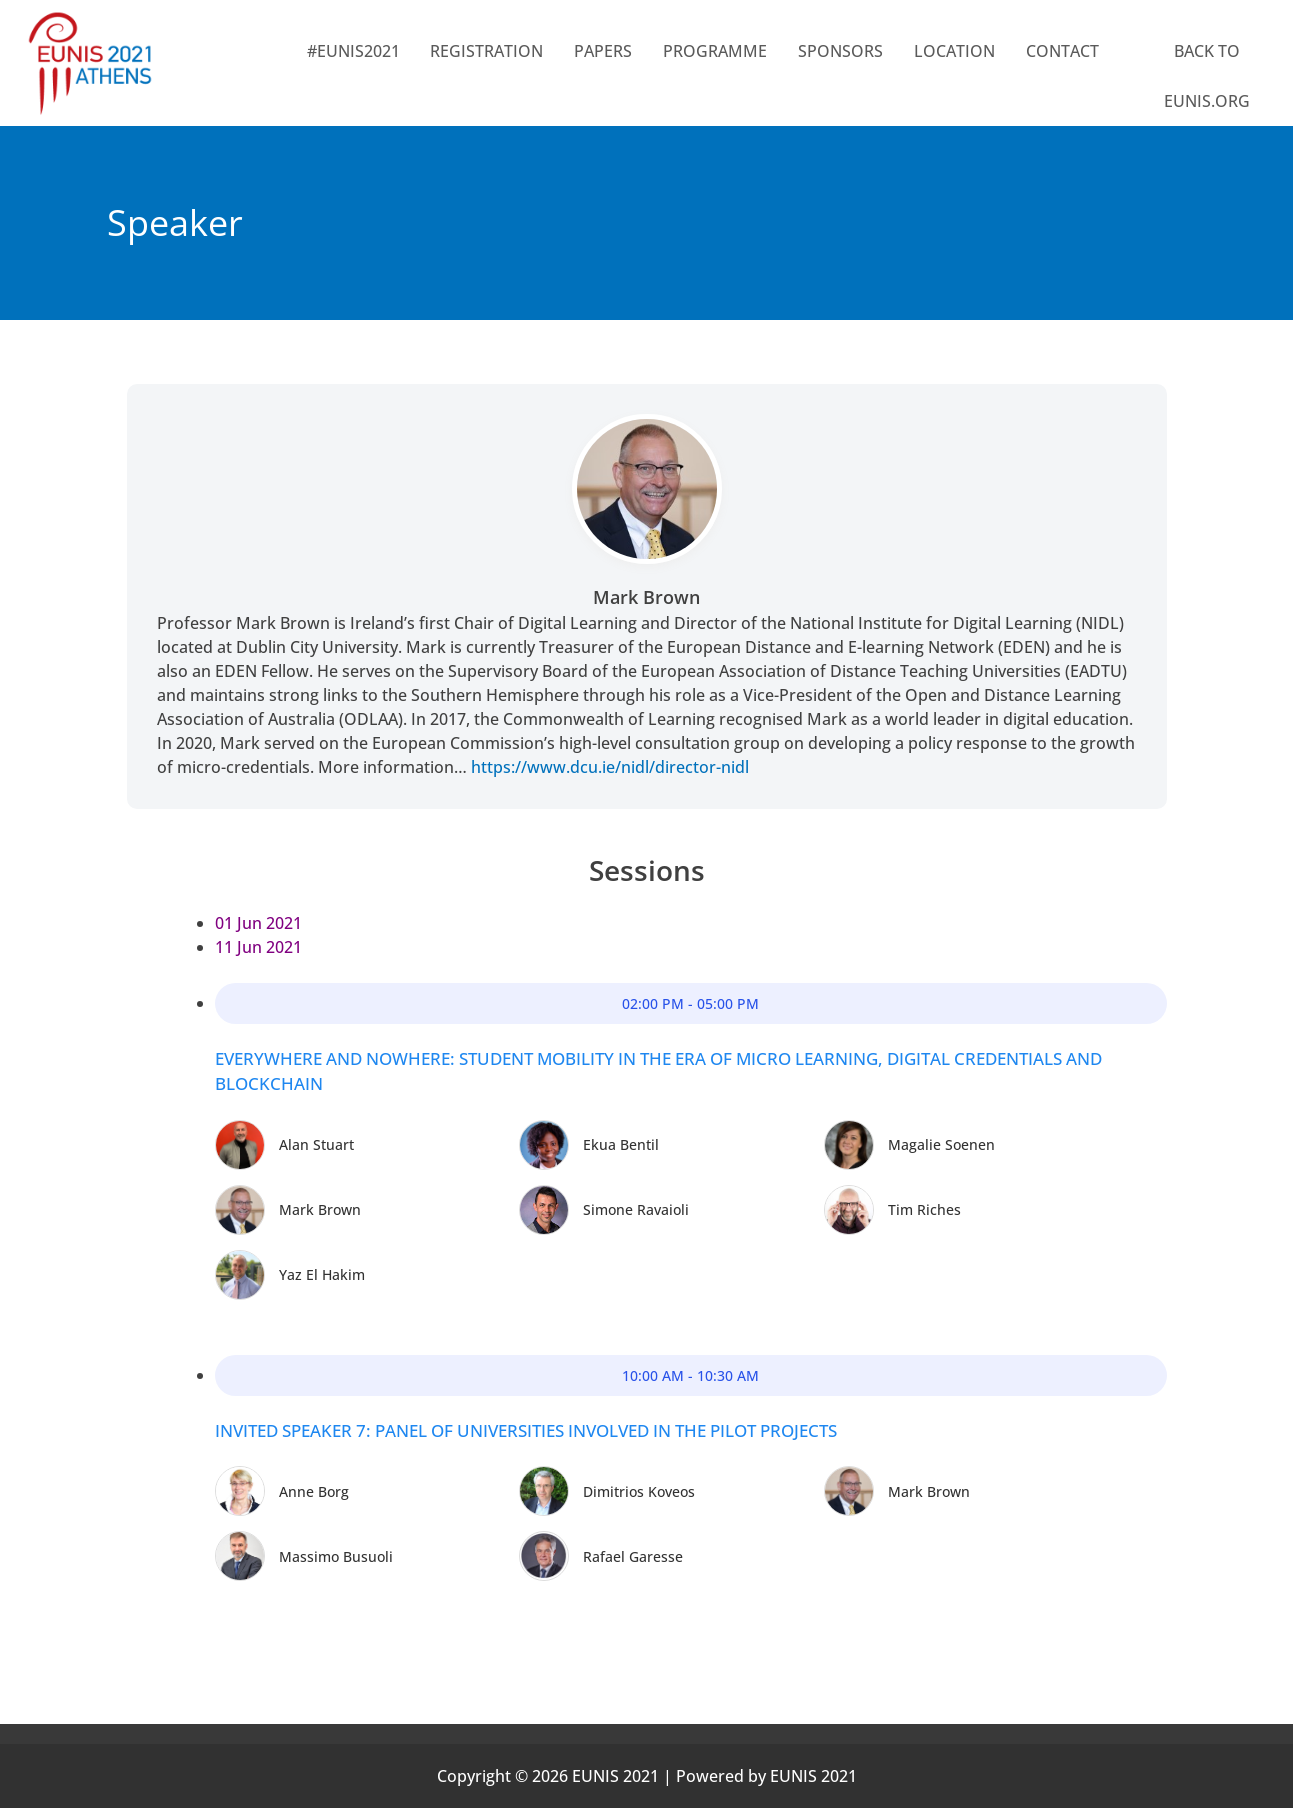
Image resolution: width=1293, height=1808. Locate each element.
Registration (486, 51)
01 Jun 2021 (258, 923)
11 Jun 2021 (258, 947)
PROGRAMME (715, 51)
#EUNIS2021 (353, 51)
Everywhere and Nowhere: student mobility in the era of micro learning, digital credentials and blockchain (658, 1071)
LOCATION (954, 51)
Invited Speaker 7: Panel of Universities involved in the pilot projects (526, 1430)
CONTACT (1062, 51)
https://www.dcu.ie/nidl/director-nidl (610, 767)
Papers (603, 51)
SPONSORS (840, 51)
